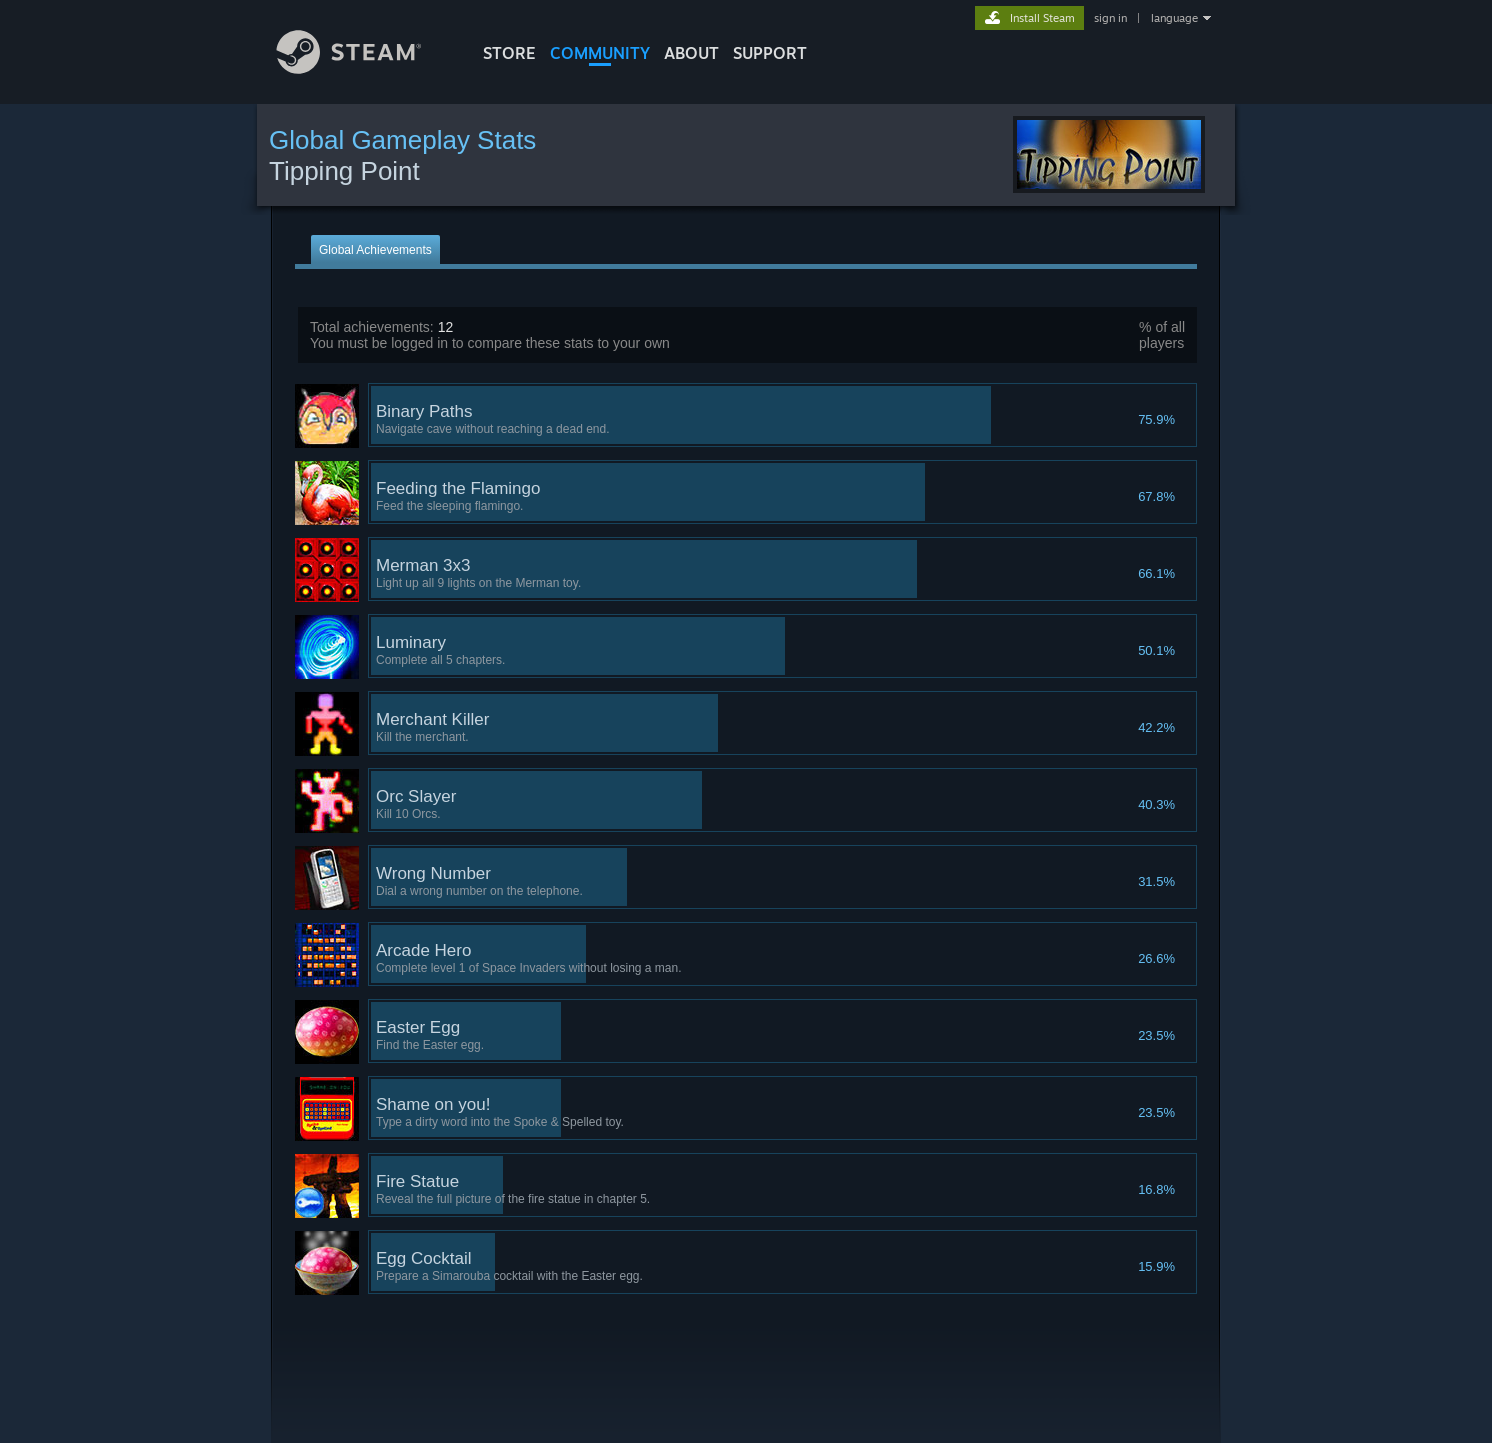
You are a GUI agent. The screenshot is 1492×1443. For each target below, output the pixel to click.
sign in (1110, 18)
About (691, 53)
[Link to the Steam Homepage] (364, 68)
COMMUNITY (600, 53)
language (1174, 18)
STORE (509, 53)
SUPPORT (770, 53)
